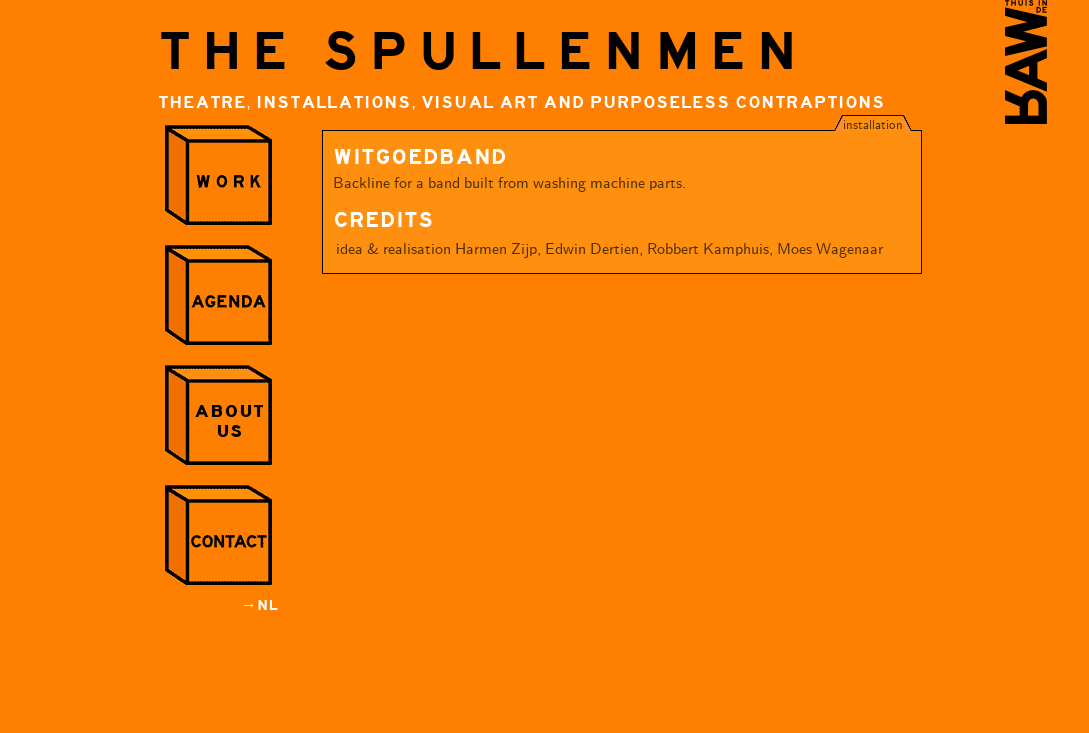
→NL (259, 605)
